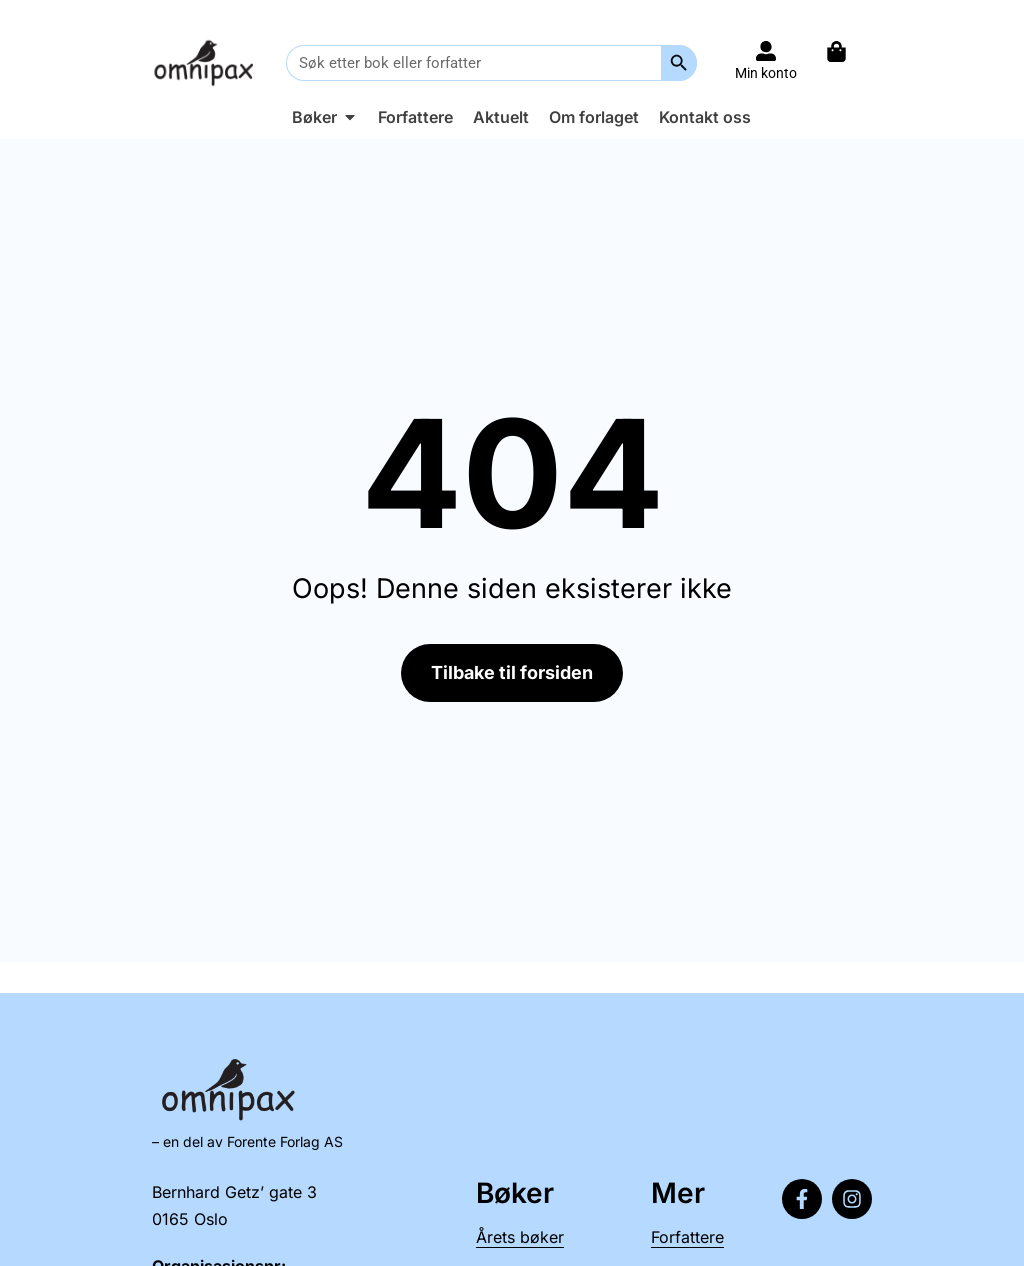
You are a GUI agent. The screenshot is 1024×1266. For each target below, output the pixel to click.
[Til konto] (766, 51)
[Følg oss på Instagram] (852, 1199)
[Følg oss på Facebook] (802, 1199)
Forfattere (687, 1237)
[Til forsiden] (206, 62)
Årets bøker (520, 1237)
